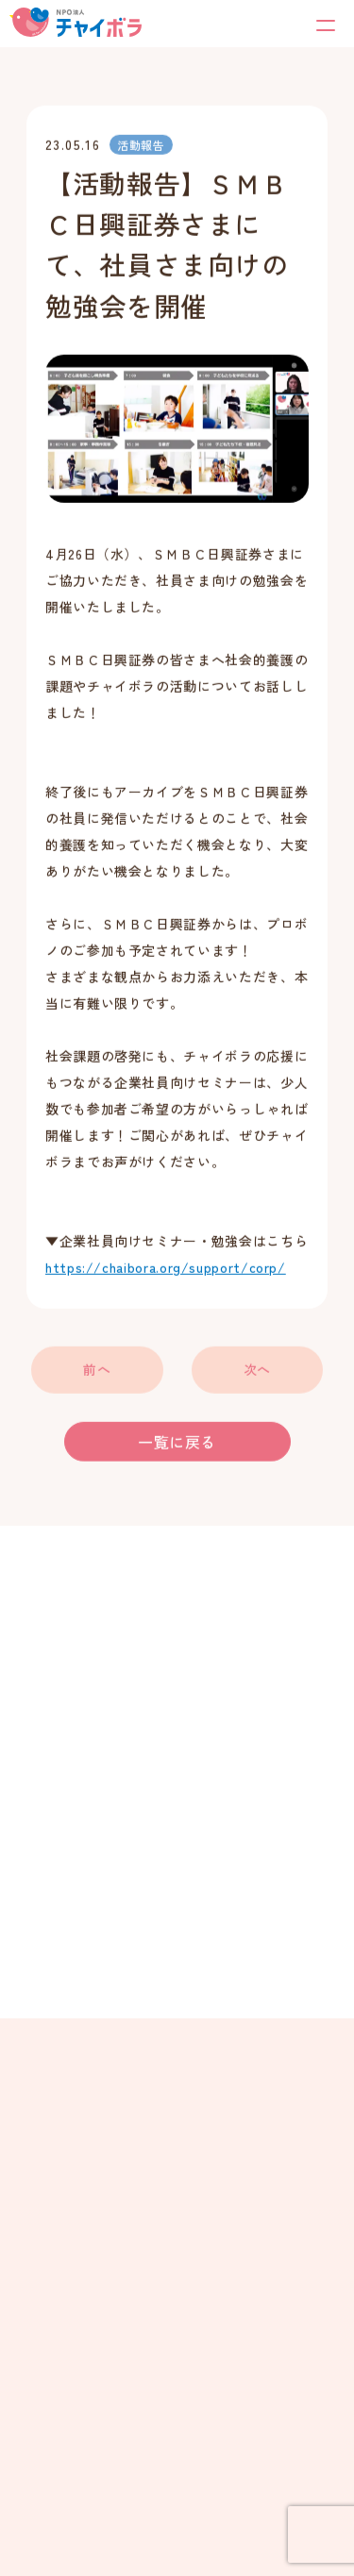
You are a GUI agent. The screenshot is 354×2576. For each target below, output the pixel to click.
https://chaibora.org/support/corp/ (165, 1269)
